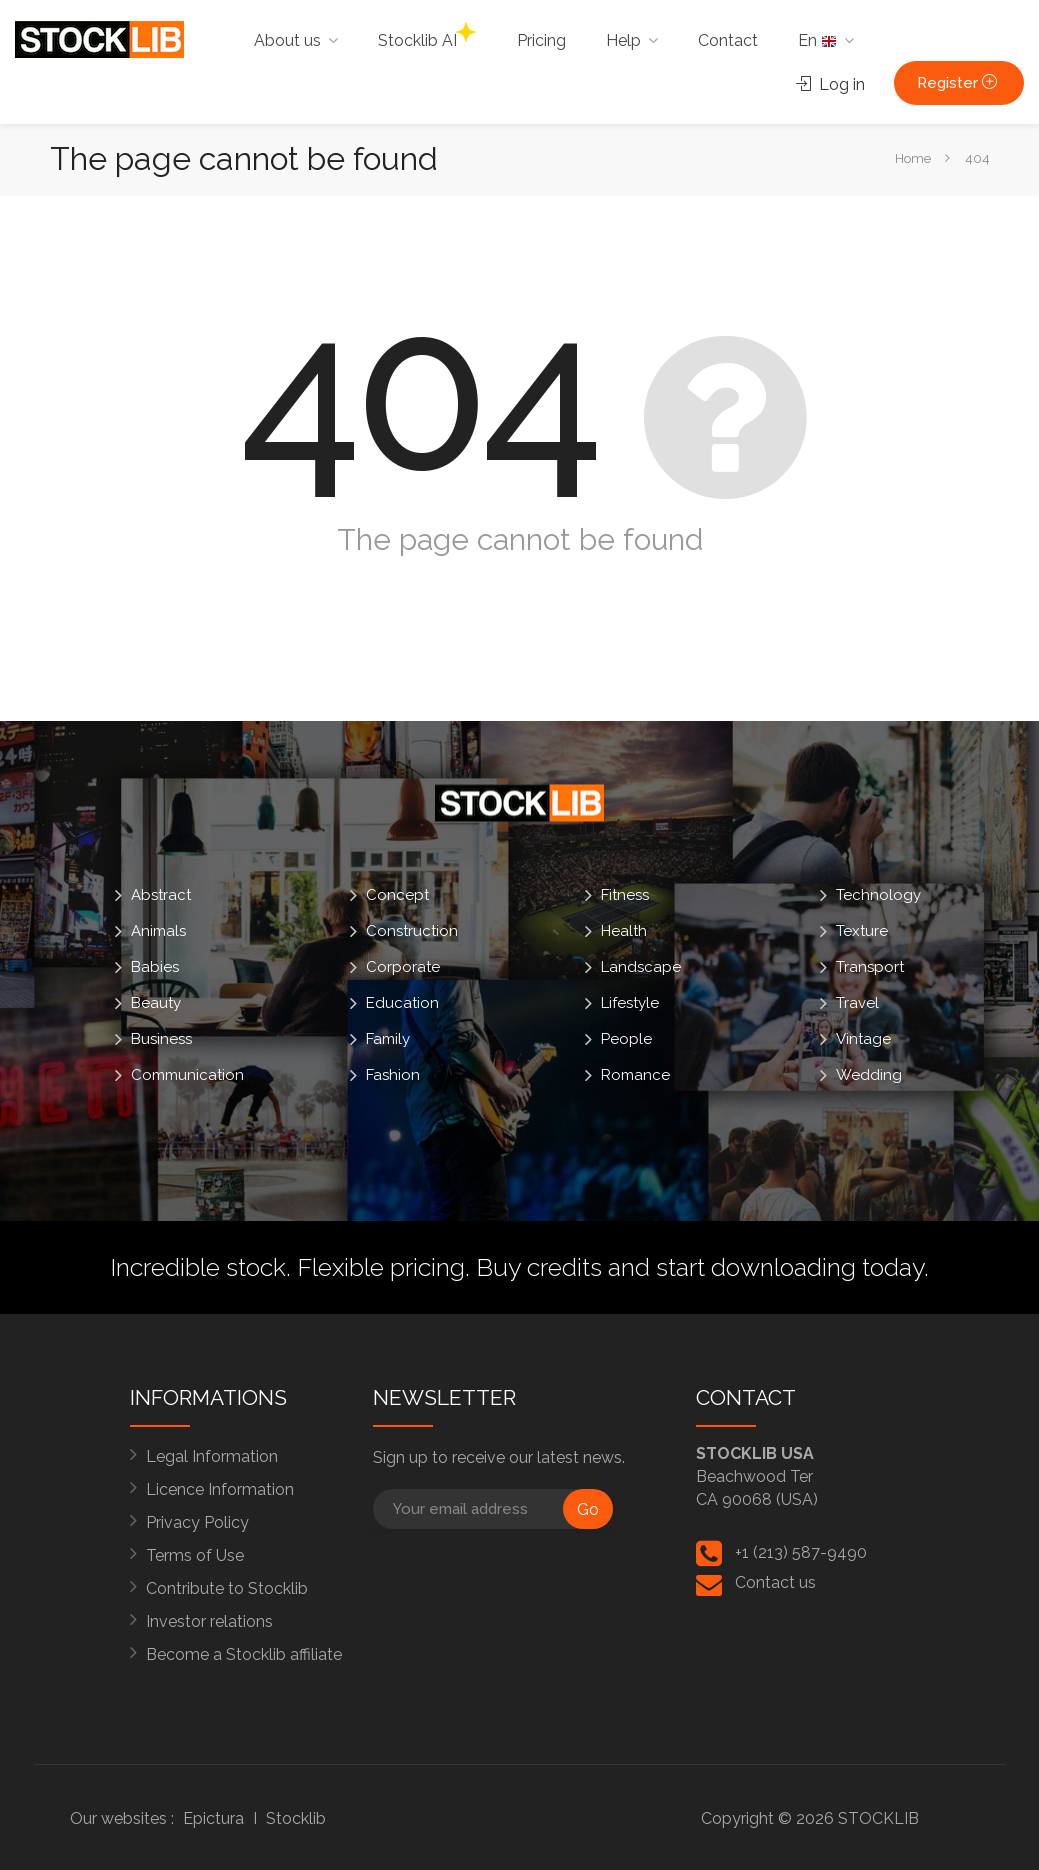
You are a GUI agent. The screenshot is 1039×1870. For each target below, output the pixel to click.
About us (287, 40)
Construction (412, 931)
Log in (830, 84)
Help (623, 40)
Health (624, 931)
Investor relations (209, 1621)
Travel (857, 1003)
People (626, 1039)
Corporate (403, 967)
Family (388, 1039)
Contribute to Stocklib (227, 1588)
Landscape (641, 967)
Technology (878, 895)
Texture (862, 931)
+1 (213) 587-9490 (801, 1552)
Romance (635, 1075)
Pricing (541, 40)
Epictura (213, 1818)
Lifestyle (630, 1003)
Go (588, 1509)
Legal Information (212, 1456)
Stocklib (296, 1818)
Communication (187, 1075)
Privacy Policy (197, 1522)
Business (161, 1039)
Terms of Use (195, 1555)
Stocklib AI (427, 36)
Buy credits (539, 1267)
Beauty (156, 1003)
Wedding (869, 1075)
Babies (155, 967)
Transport (870, 967)
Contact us (775, 1582)
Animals (158, 931)
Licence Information (220, 1489)
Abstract (161, 895)
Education (402, 1003)
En (817, 40)
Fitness (625, 895)
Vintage (863, 1039)
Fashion (393, 1075)
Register (959, 83)
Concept (397, 895)
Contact (728, 40)
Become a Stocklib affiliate (244, 1654)
